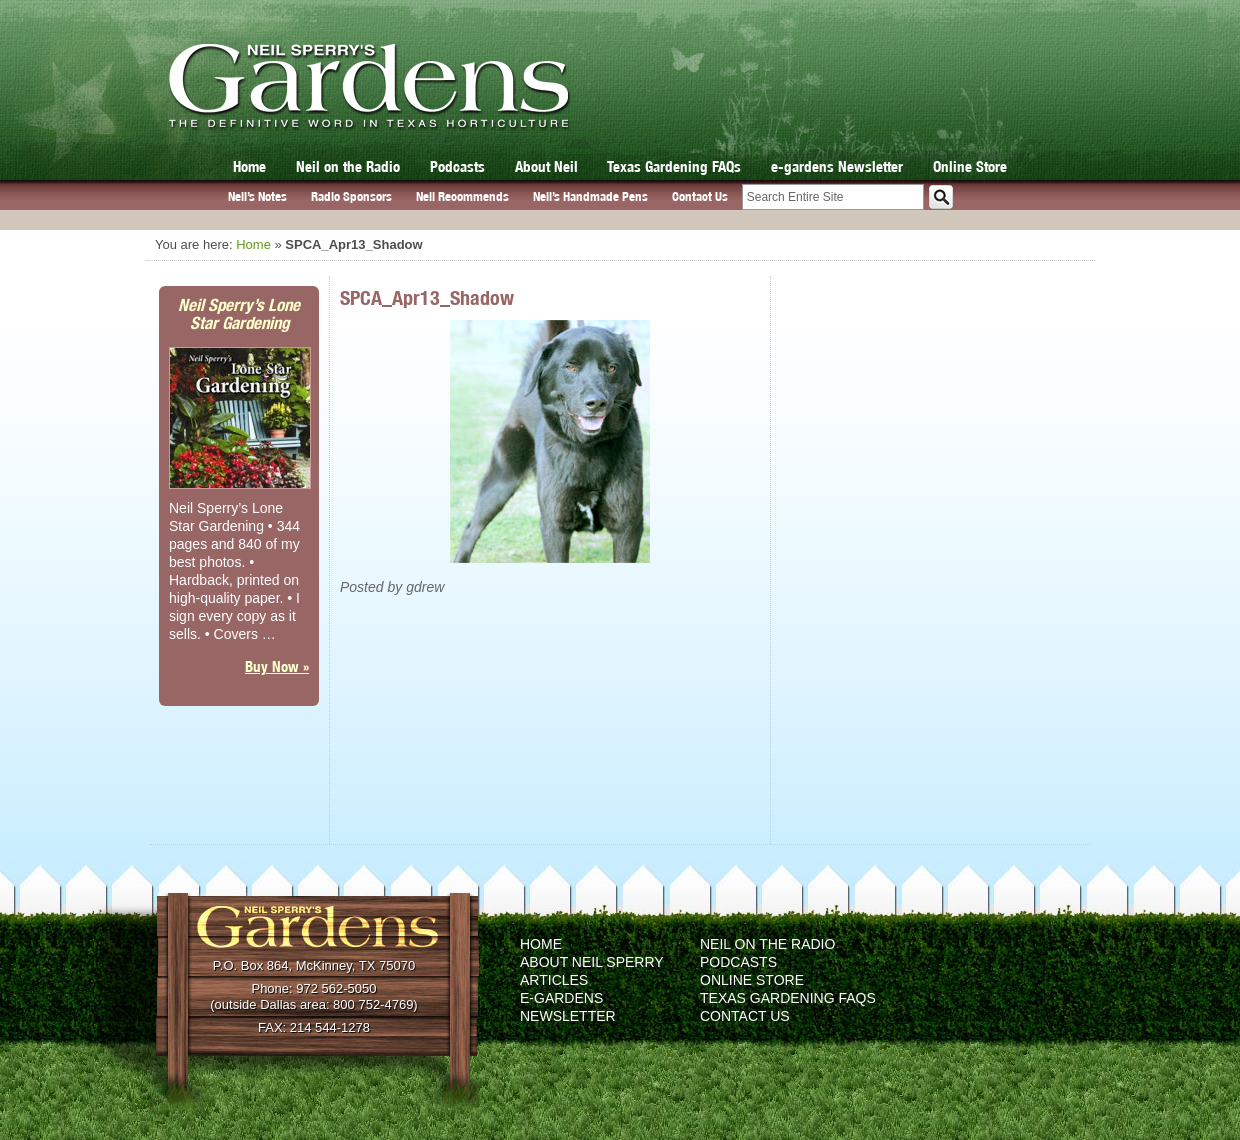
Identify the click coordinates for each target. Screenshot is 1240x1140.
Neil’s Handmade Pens (590, 196)
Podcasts (457, 166)
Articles (554, 980)
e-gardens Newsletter (837, 166)
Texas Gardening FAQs (674, 166)
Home (249, 166)
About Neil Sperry (592, 962)
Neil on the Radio (348, 166)
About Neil (546, 166)
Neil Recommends (462, 196)
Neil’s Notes (257, 196)
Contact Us (700, 196)
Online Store (970, 166)
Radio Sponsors (351, 196)
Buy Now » (277, 666)
